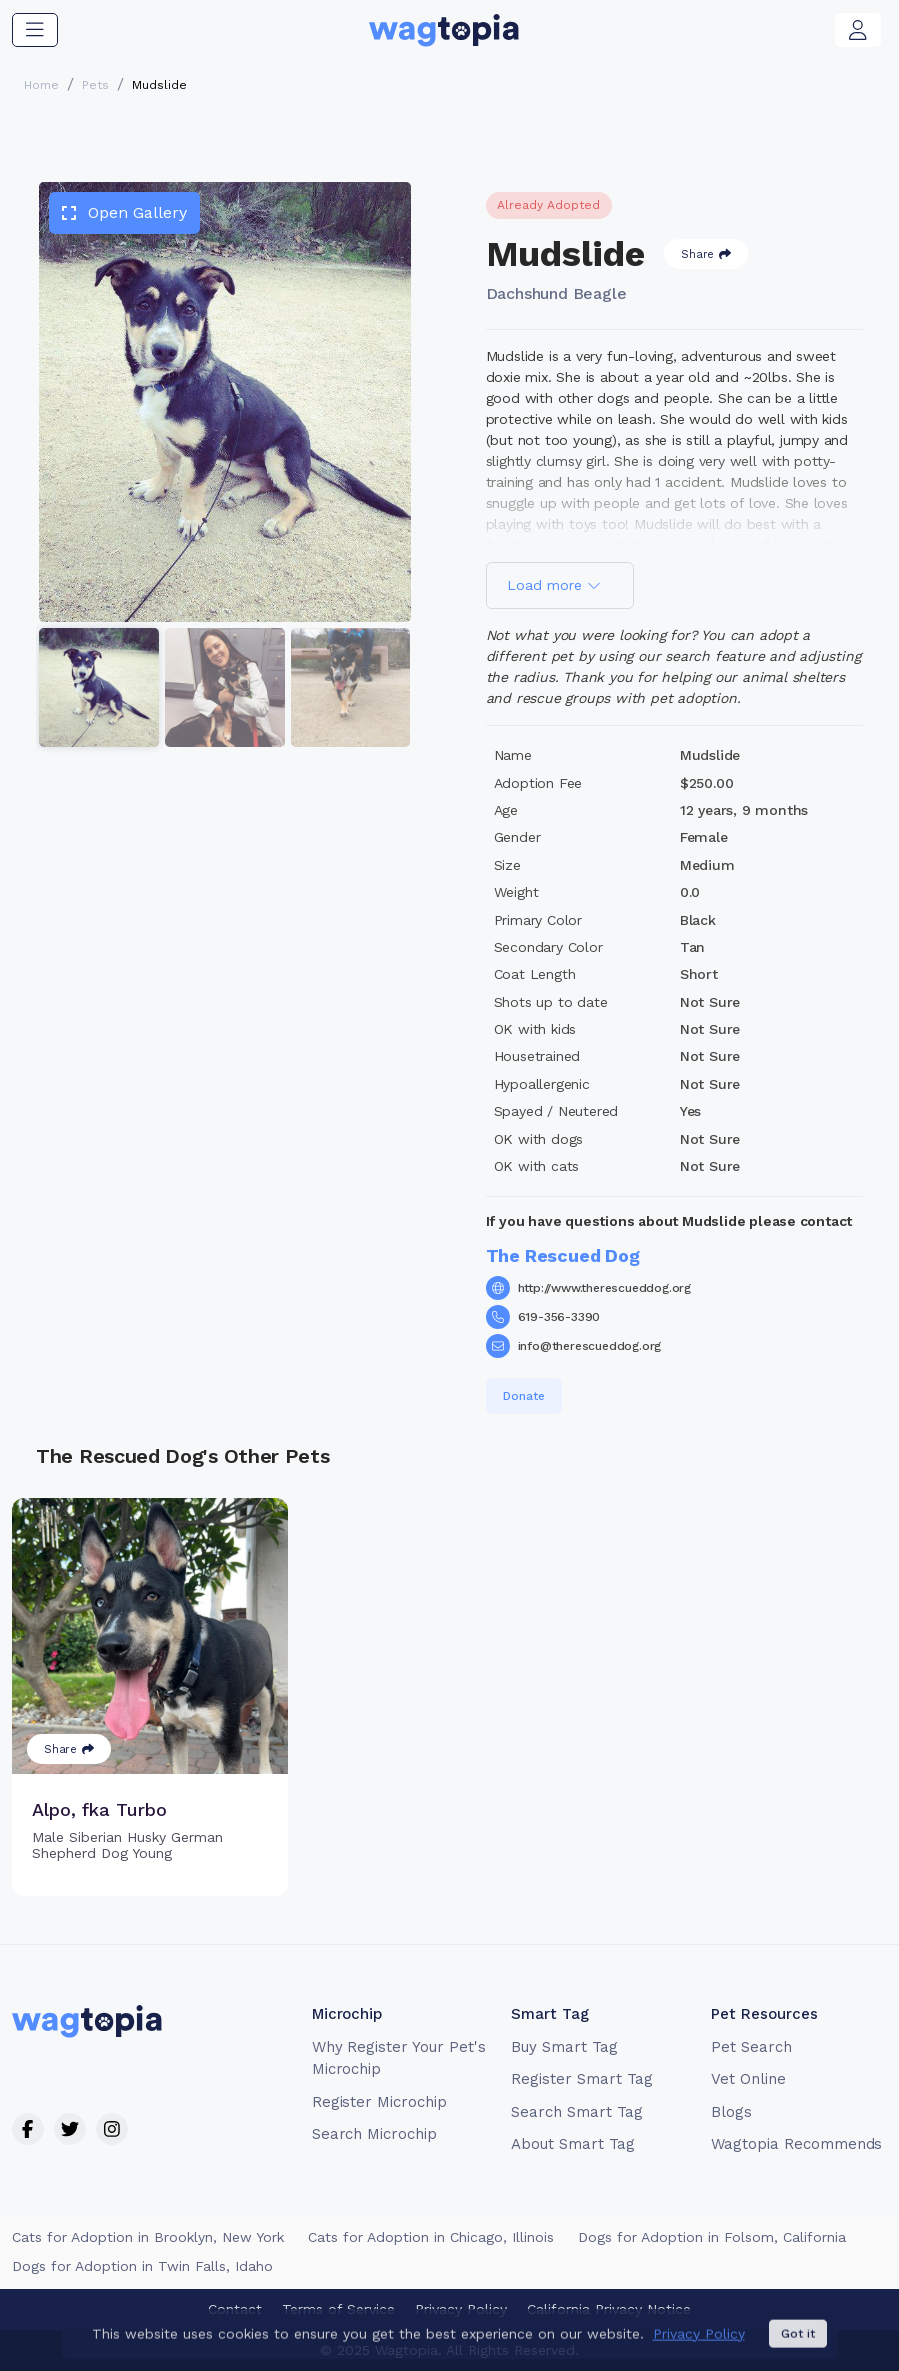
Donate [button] (524, 1396)
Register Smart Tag (581, 2079)
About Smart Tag (572, 2144)
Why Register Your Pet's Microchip (399, 2058)
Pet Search (751, 2047)
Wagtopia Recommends (796, 2144)
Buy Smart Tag (564, 2047)
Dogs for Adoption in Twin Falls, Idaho (142, 2266)
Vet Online (748, 2079)
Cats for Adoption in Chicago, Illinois (431, 2237)
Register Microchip (379, 2102)
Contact (235, 2309)
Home (41, 85)
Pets (95, 85)
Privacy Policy (461, 2309)
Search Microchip (374, 2134)
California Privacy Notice (609, 2309)
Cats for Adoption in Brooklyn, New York (148, 2237)
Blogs (731, 2112)
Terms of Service (338, 2309)
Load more (554, 585)
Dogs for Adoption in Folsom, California (712, 2237)
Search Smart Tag (576, 2112)
